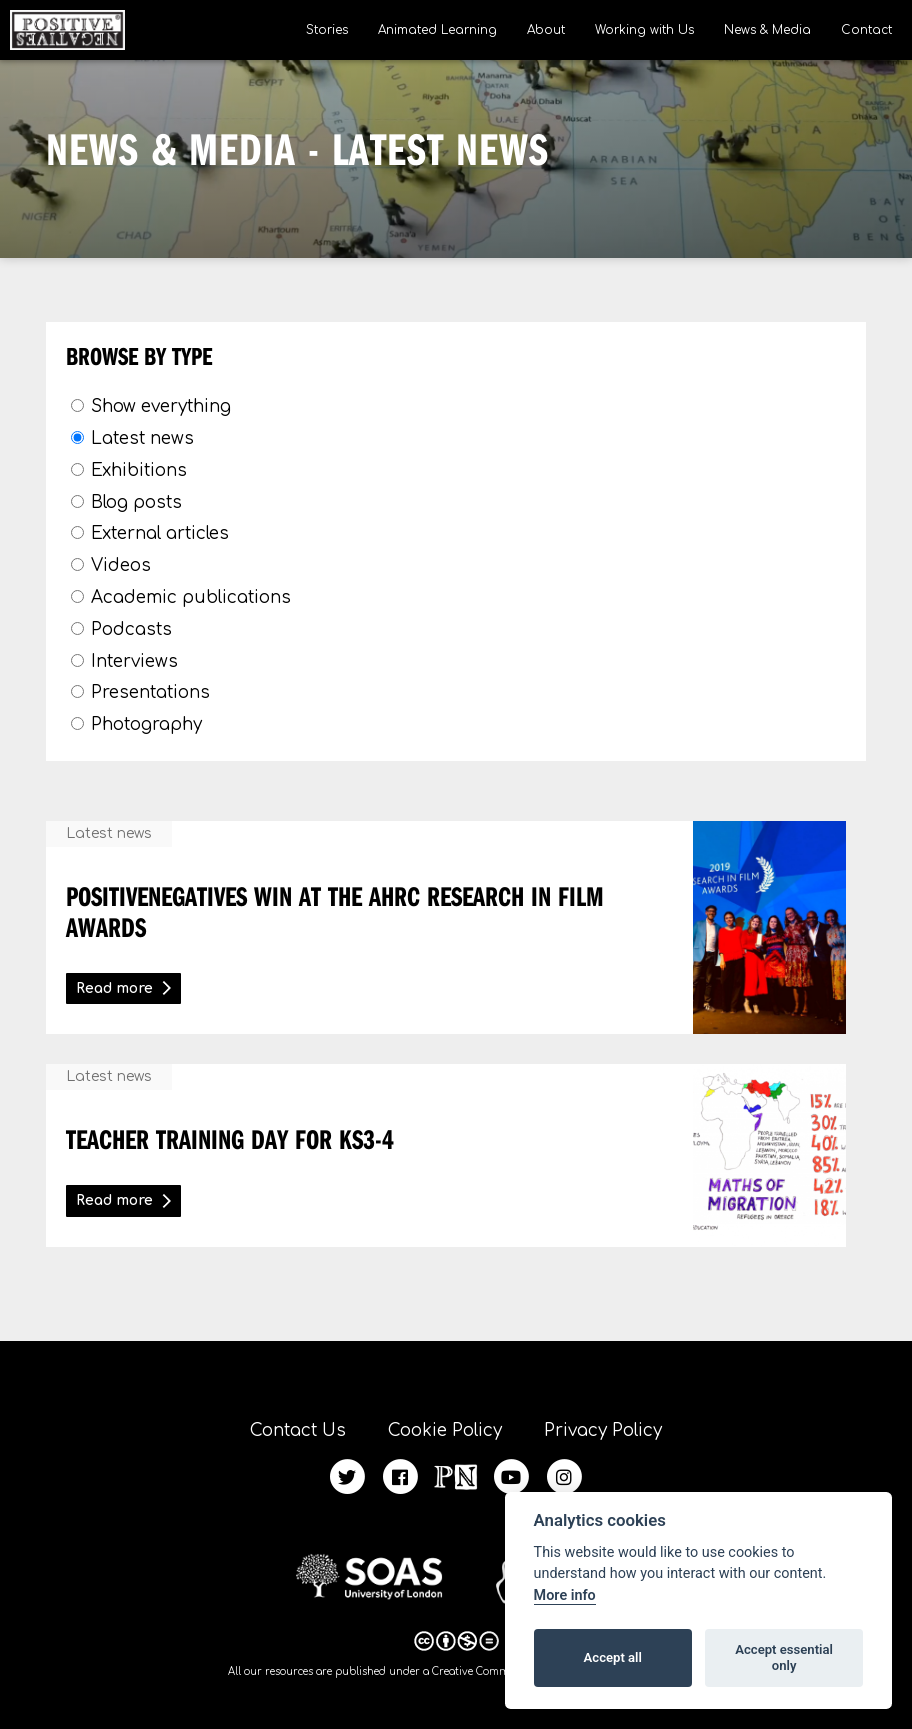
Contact (866, 30)
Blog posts (136, 502)
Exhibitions (139, 470)
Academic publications (191, 597)
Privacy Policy (603, 1430)
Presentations (150, 692)
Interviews (134, 661)
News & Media (767, 30)
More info (565, 1595)
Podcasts (131, 629)
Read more (114, 988)
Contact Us (298, 1430)
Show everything (161, 406)
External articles (160, 533)
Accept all (613, 1657)
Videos (121, 565)
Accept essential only (784, 1657)
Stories (327, 30)
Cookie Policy (445, 1430)
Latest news (142, 438)
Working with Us (644, 30)
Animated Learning (437, 30)
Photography (146, 724)
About (546, 30)
